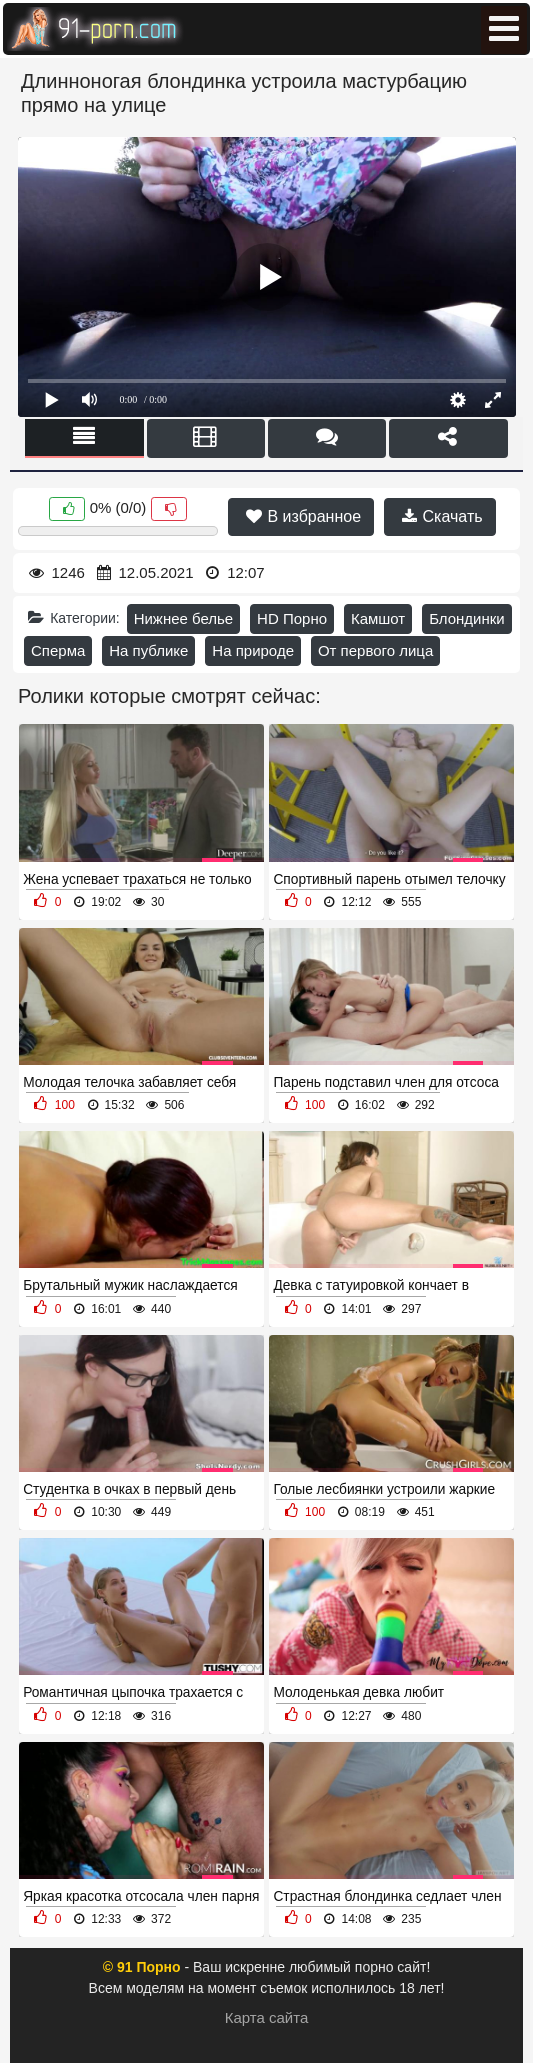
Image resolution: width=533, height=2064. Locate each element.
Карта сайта (267, 2017)
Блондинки (467, 618)
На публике (148, 650)
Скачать (442, 516)
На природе (253, 650)
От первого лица (375, 650)
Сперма (58, 650)
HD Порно (292, 618)
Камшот (378, 618)
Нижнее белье (184, 618)
